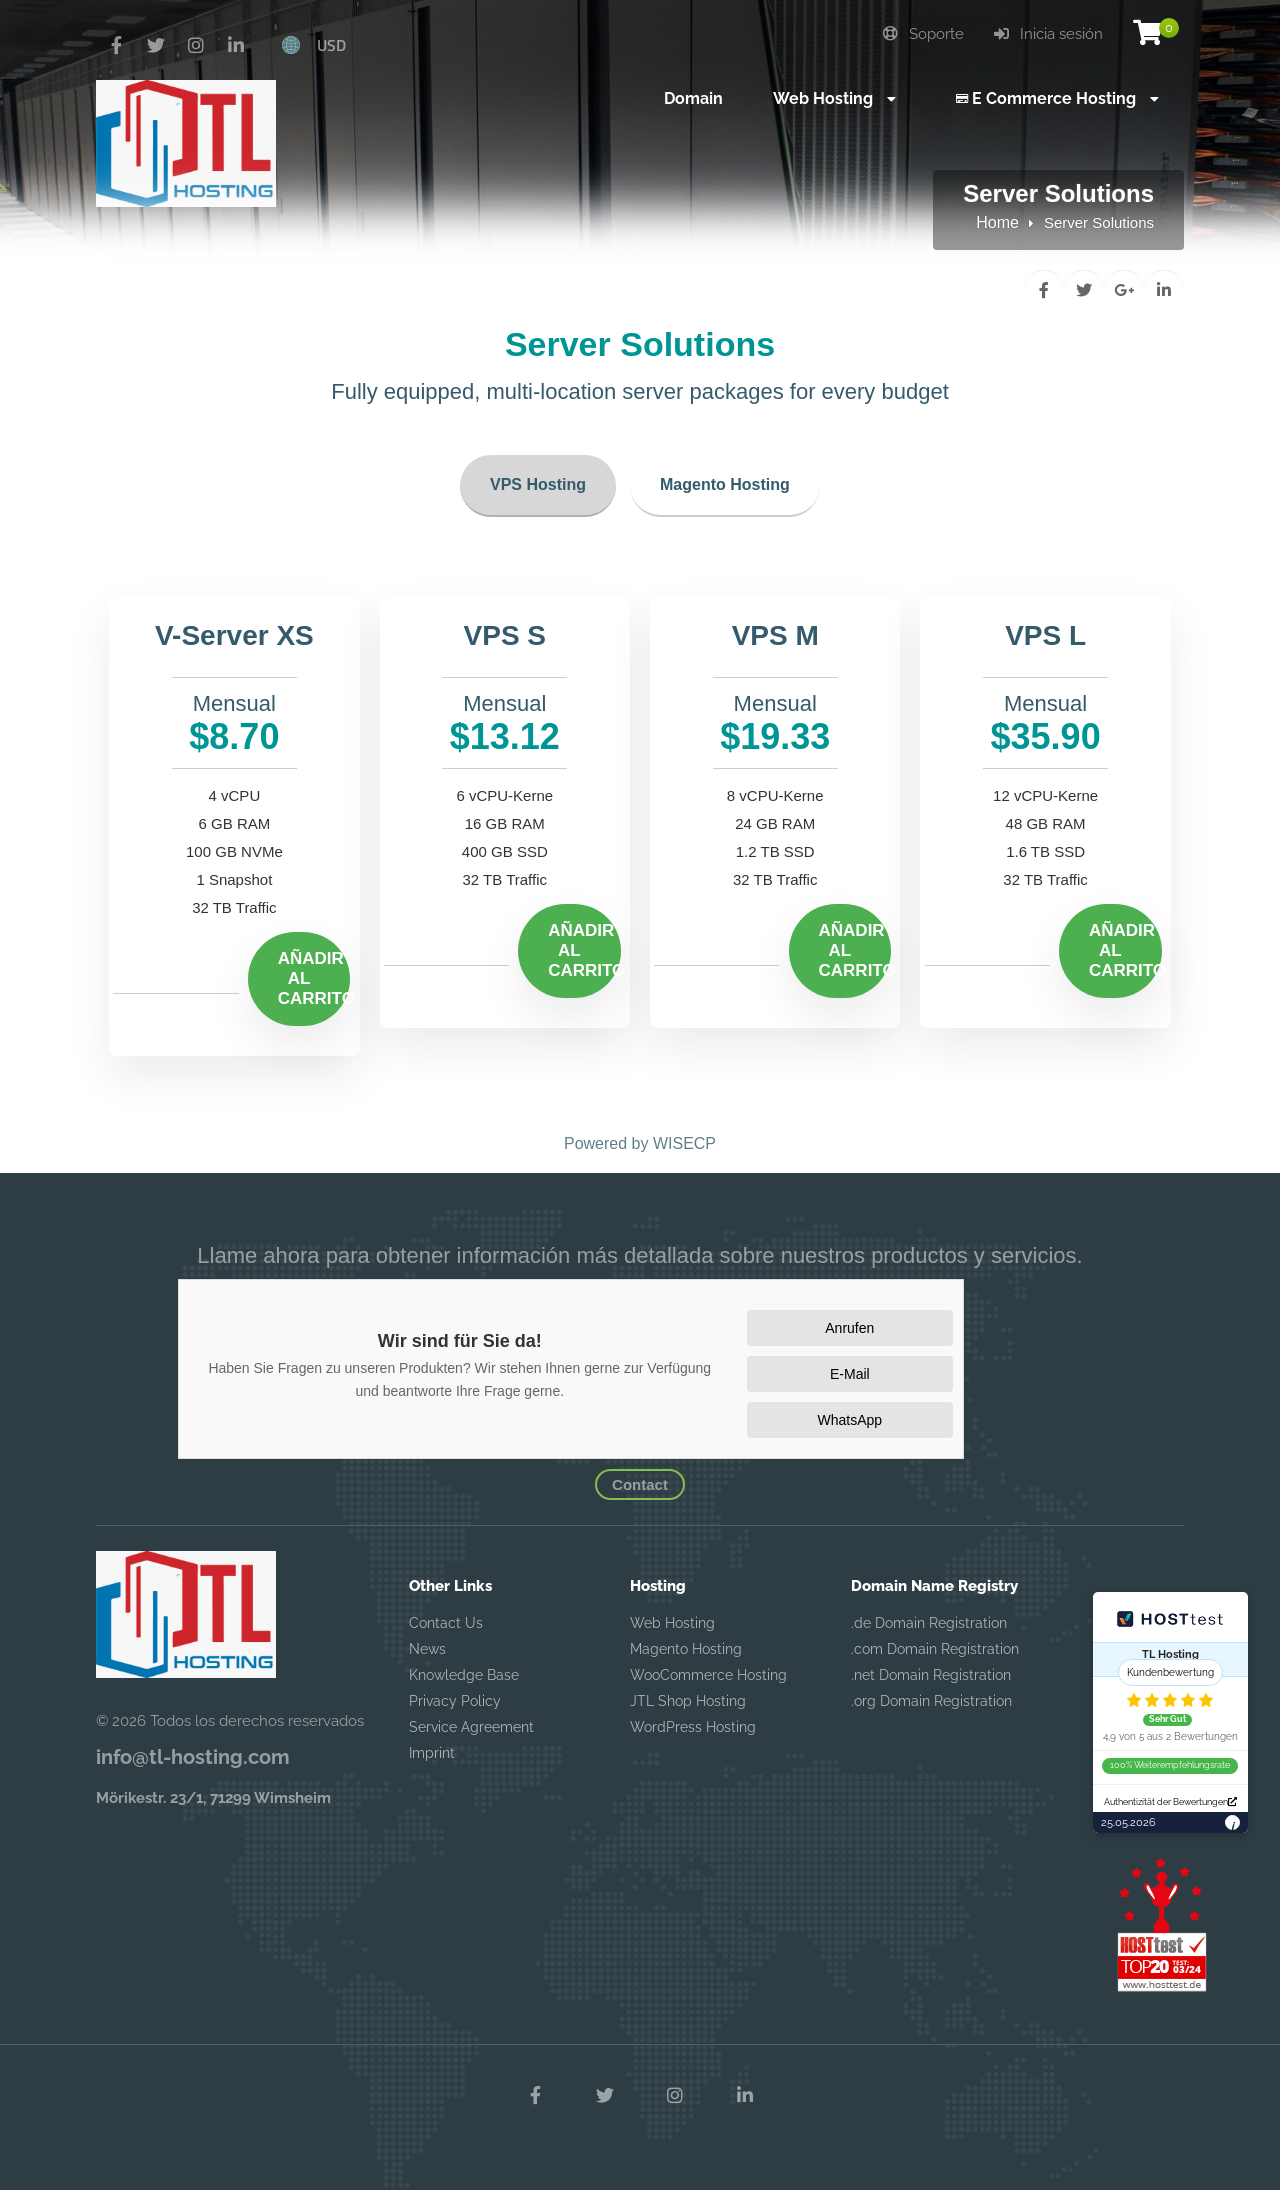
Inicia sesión (1048, 34)
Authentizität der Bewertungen (1170, 1802)
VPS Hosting (538, 484)
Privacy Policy (455, 1701)
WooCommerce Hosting (708, 1675)
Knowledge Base (464, 1675)
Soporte (923, 34)
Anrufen (849, 1328)
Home (997, 222)
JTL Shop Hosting (688, 1701)
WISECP (684, 1143)
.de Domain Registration (929, 1623)
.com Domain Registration (935, 1649)
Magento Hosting (725, 484)
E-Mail (850, 1374)
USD (331, 45)
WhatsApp (850, 1420)
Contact (640, 1484)
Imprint (432, 1753)
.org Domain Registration (931, 1701)
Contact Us (446, 1623)
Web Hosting (672, 1623)
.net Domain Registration (931, 1675)
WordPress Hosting (693, 1727)
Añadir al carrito (314, 978)
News (427, 1649)
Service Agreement (471, 1727)
